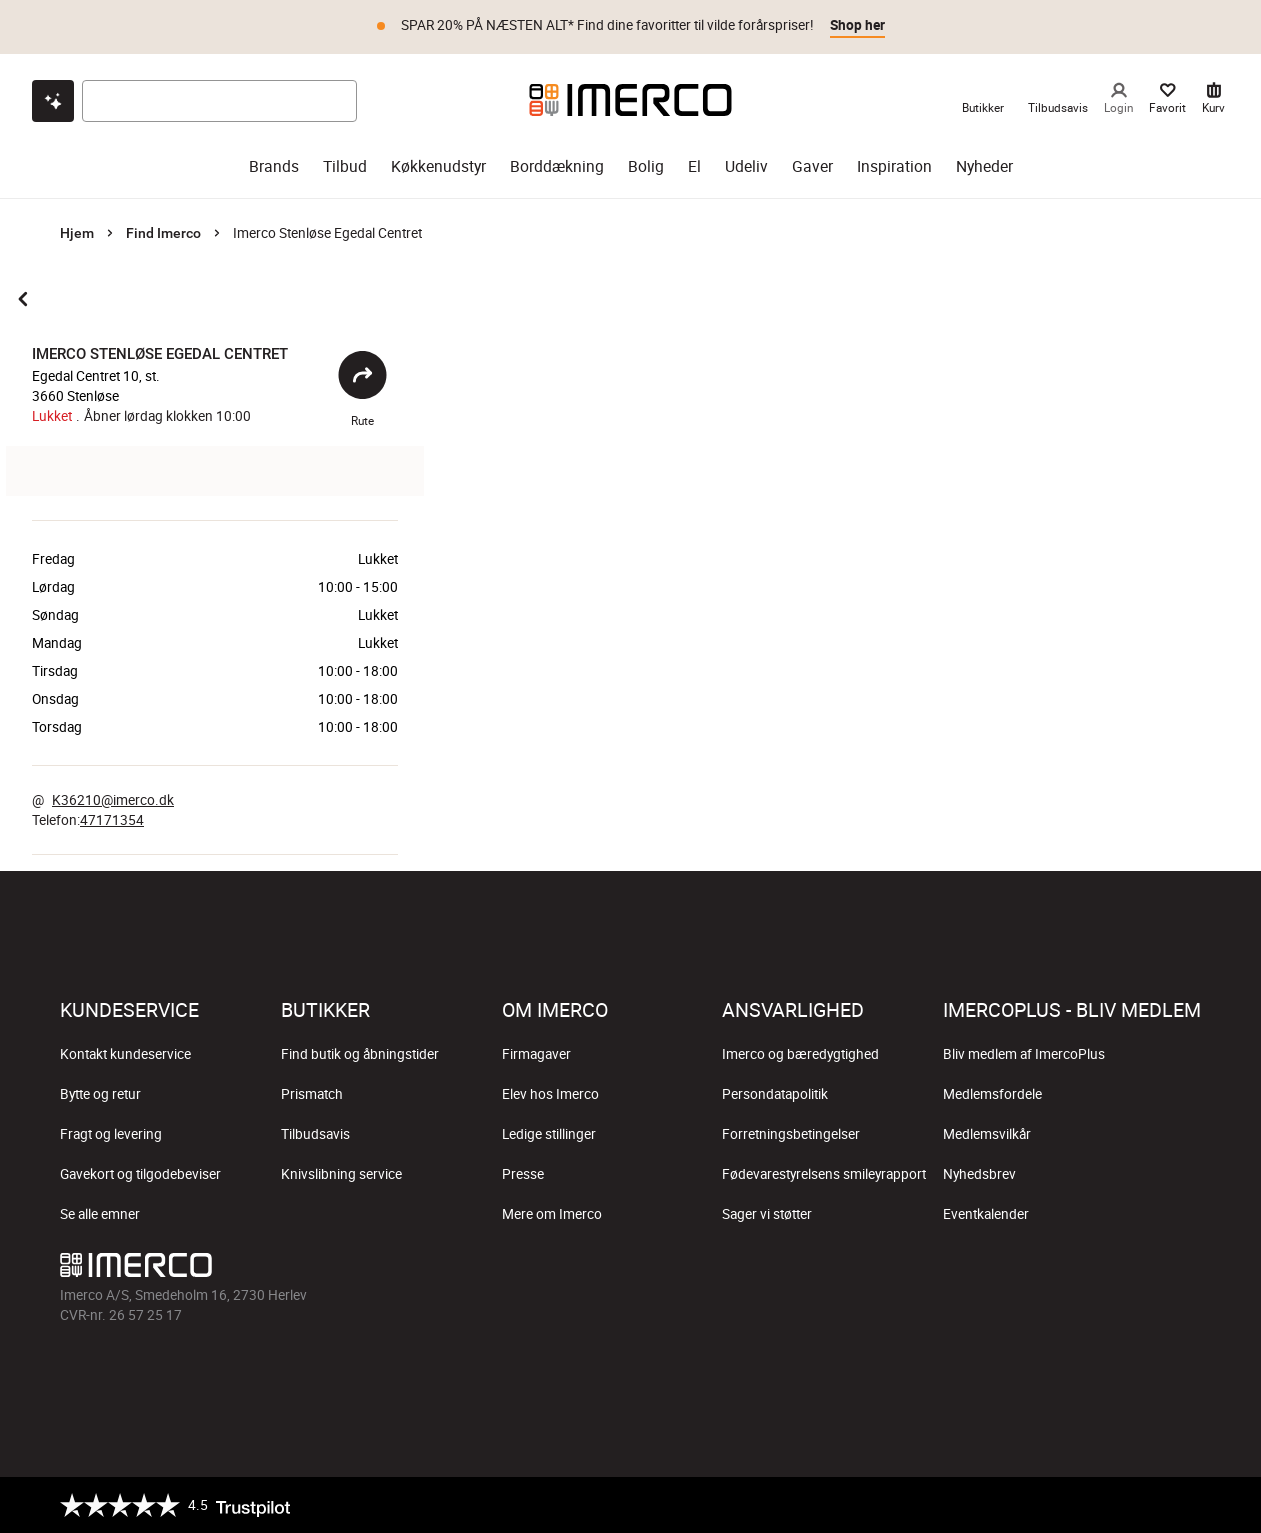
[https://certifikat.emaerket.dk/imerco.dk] (1183, 1505)
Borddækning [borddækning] (557, 166)
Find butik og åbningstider (360, 1054)
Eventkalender (986, 1214)
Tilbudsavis (315, 1134)
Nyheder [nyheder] (984, 166)
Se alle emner (100, 1214)
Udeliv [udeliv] (746, 166)
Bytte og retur (100, 1094)
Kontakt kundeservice (125, 1054)
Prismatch (312, 1094)
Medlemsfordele (992, 1094)
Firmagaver (536, 1054)
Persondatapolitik (775, 1094)
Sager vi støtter (767, 1214)
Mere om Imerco (552, 1214)
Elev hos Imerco (550, 1094)
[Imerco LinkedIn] (1185, 1270)
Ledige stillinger (549, 1134)
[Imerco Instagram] (1041, 1270)
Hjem (77, 233)
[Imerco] (630, 100)
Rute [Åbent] (362, 389)
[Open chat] (53, 101)
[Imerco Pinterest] (1137, 1270)
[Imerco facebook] (993, 1270)
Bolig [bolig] (646, 166)
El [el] (694, 166)
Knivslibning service (341, 1174)
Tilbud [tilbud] (345, 166)
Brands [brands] (274, 166)
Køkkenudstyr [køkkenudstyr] (438, 166)
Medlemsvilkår (987, 1134)
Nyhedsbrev (979, 1174)
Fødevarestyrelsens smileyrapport (824, 1174)
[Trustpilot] (175, 1505)
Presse (523, 1174)
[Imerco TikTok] (1089, 1270)
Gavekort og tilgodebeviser (140, 1174)
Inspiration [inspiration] (894, 166)
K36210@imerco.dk (113, 800)
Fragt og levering (111, 1134)
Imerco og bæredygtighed (800, 1054)
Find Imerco (163, 233)
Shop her (857, 25)
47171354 (112, 820)
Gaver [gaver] (812, 166)
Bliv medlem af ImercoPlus (1024, 1054)
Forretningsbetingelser (791, 1134)
